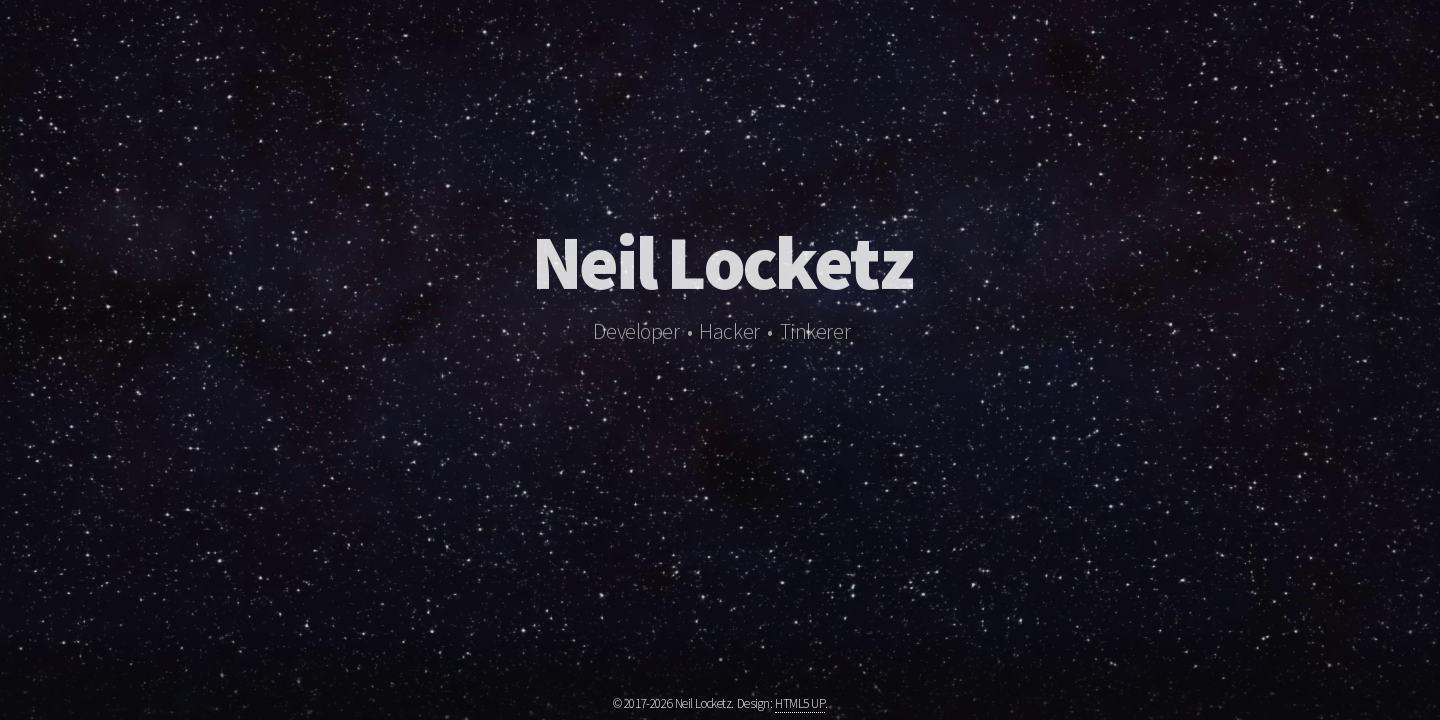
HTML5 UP (800, 703)
